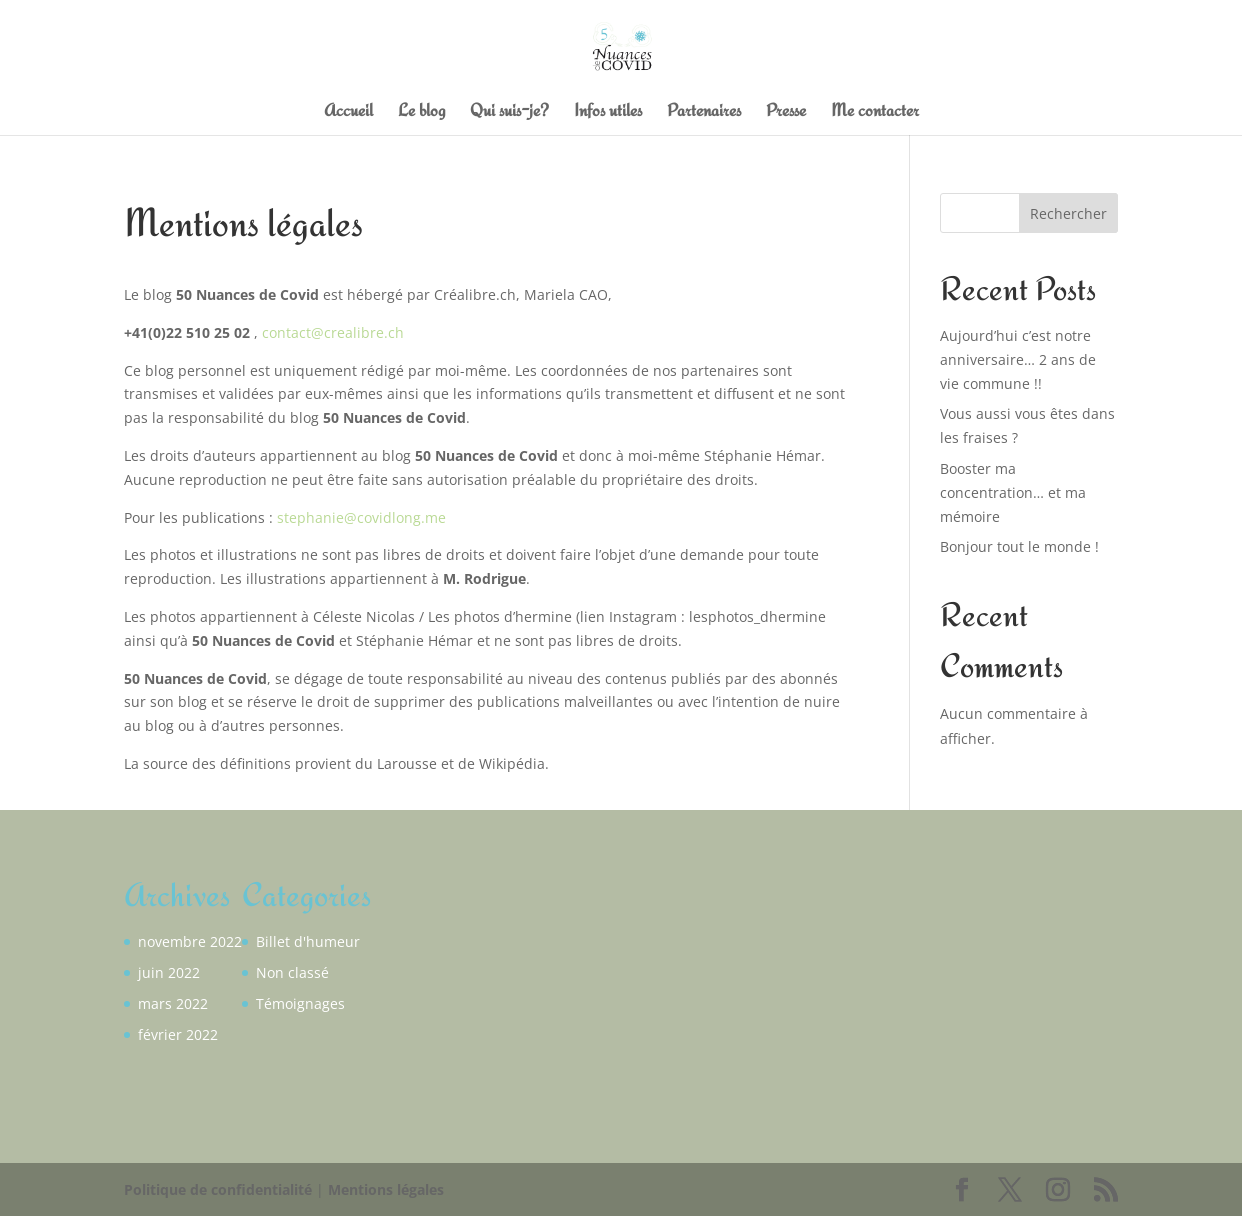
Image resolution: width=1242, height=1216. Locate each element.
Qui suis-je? (509, 111)
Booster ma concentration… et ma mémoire (1013, 492)
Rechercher (1068, 213)
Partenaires (704, 111)
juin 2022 (169, 972)
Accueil (348, 111)
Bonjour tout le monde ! (1019, 546)
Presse (786, 111)
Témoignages (300, 1003)
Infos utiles (608, 111)
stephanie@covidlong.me (361, 517)
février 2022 (178, 1034)
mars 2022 (173, 1003)
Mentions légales (386, 1189)
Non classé (292, 972)
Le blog (421, 111)
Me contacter (875, 111)
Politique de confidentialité (218, 1189)
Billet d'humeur (308, 941)
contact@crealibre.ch (333, 332)
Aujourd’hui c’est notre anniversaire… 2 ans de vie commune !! (1018, 359)
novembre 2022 (190, 941)
